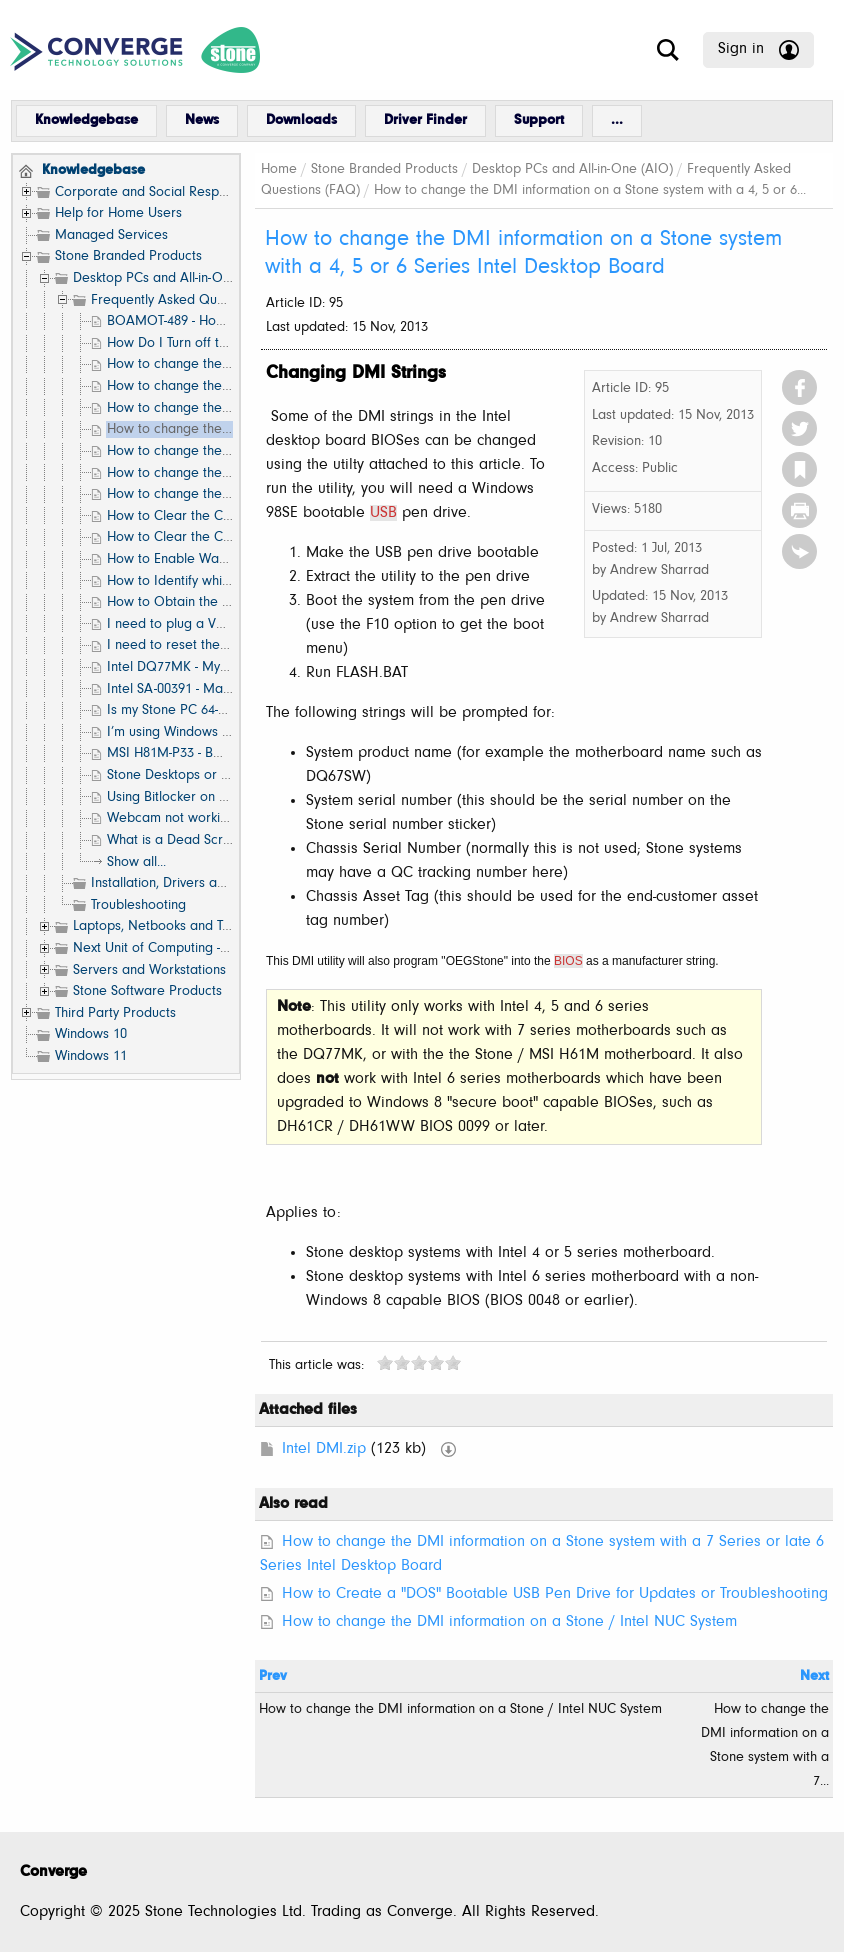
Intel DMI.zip (324, 1449)
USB (383, 513)
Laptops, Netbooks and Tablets (166, 926)
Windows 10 (91, 1034)
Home (279, 169)
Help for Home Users (118, 213)
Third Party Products (115, 1013)
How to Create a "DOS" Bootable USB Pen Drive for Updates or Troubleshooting (555, 1594)
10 (453, 1362)
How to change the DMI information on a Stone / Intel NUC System (509, 1622)
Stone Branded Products (128, 256)
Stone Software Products (147, 991)
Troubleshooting (138, 905)
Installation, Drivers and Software (190, 883)
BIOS (568, 961)
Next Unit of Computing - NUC (162, 948)
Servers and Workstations (149, 970)
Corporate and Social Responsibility (162, 192)
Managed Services (111, 235)
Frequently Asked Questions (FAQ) (194, 300)
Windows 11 (91, 1056)
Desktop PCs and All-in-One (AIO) (173, 278)
